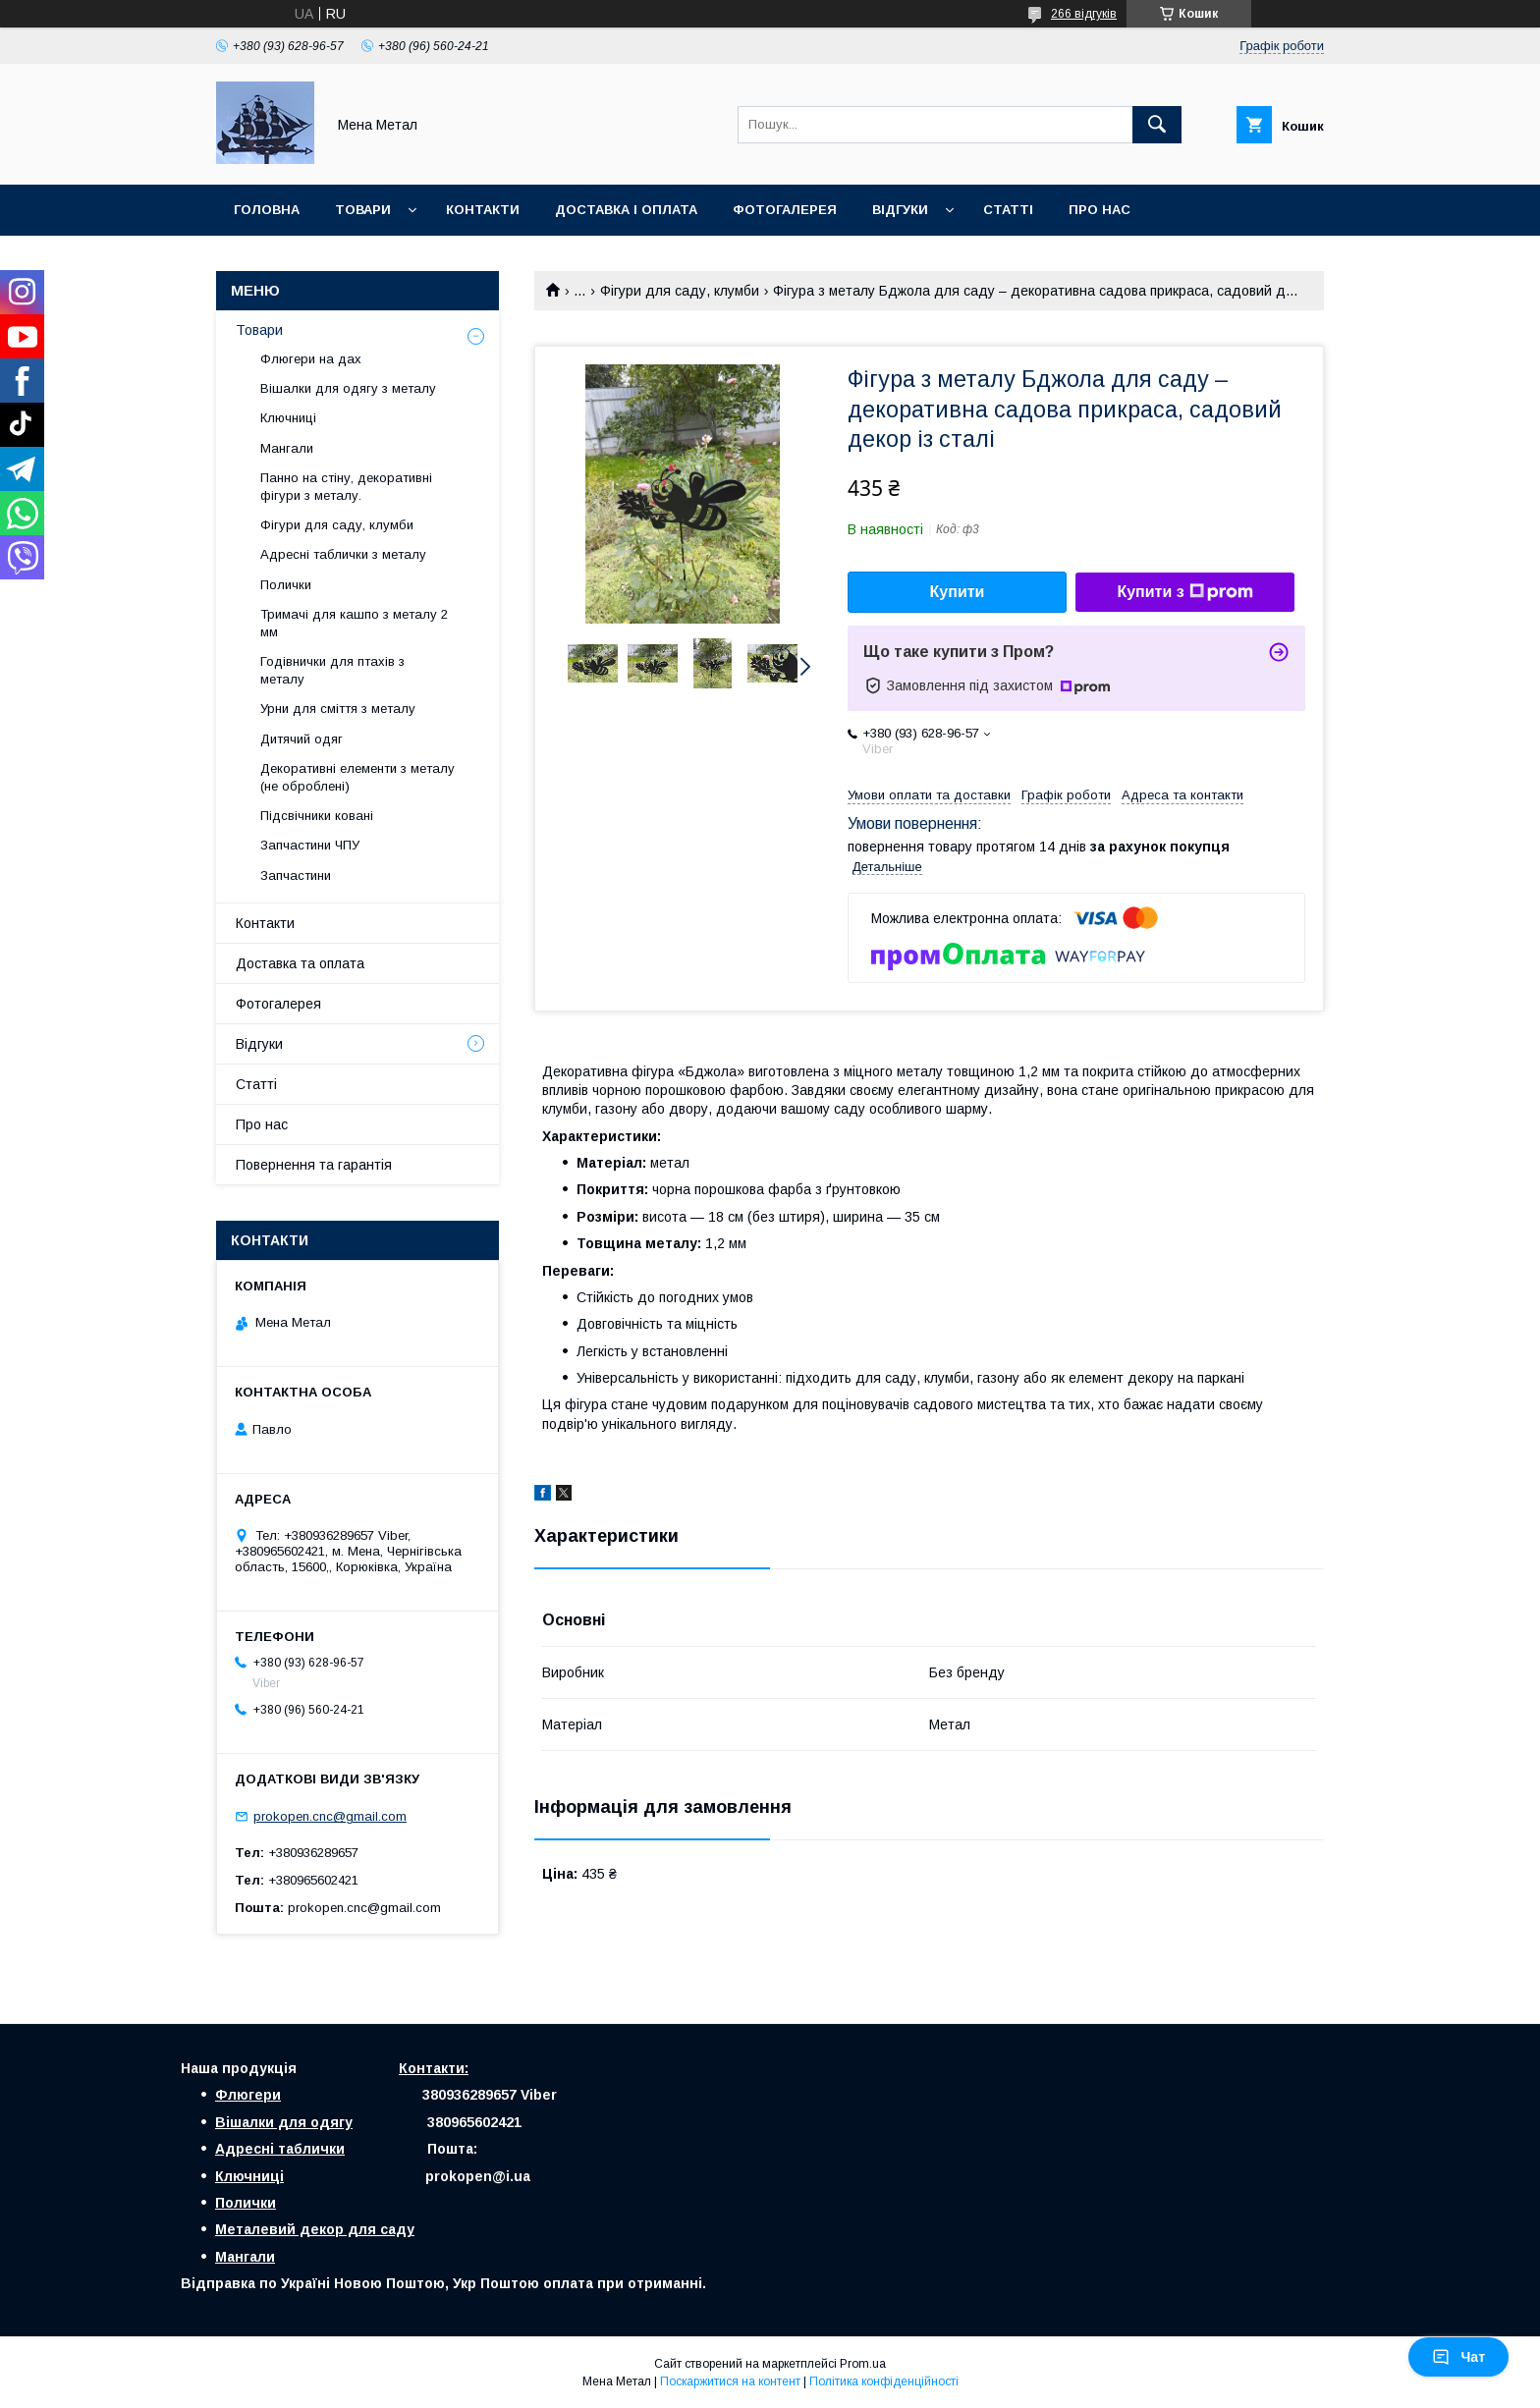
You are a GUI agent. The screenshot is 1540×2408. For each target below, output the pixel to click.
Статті (1008, 209)
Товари (363, 209)
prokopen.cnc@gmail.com (330, 1816)
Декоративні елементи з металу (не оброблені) (357, 777)
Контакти (483, 209)
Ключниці (288, 417)
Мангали (286, 448)
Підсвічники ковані (316, 815)
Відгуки (900, 209)
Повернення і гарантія (320, 260)
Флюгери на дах (310, 359)
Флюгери (248, 2095)
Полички (285, 584)
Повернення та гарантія (314, 1165)
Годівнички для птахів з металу (332, 670)
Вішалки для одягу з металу (348, 388)
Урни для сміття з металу (337, 708)
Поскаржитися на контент (730, 2381)
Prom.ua (863, 2364)
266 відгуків (1084, 14)
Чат (1458, 2357)
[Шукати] (1157, 124)
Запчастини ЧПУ (309, 845)
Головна (267, 209)
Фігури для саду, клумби (679, 291)
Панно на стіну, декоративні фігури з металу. (346, 486)
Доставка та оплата (300, 963)
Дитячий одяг (301, 739)
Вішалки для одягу (284, 2122)
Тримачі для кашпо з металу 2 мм (354, 623)
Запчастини (295, 875)
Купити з (1184, 592)
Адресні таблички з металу (343, 554)
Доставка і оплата (626, 209)
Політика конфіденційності (884, 2381)
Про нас (1099, 209)
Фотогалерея (785, 209)
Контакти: (433, 2068)
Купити (957, 591)
